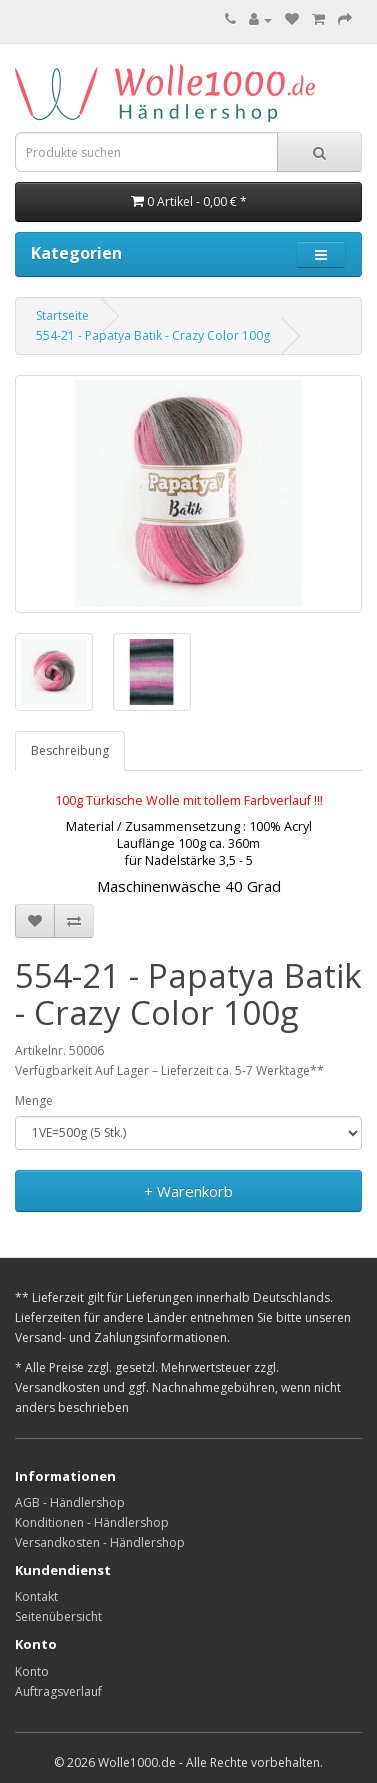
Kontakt (36, 1596)
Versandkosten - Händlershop (100, 1542)
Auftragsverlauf (58, 1691)
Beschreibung (70, 750)
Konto (32, 1671)
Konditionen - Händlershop (92, 1522)
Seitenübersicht (58, 1616)
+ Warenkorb (188, 1191)
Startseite (62, 315)
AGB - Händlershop (70, 1502)
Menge (34, 1100)
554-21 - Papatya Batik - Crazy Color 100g (153, 335)
